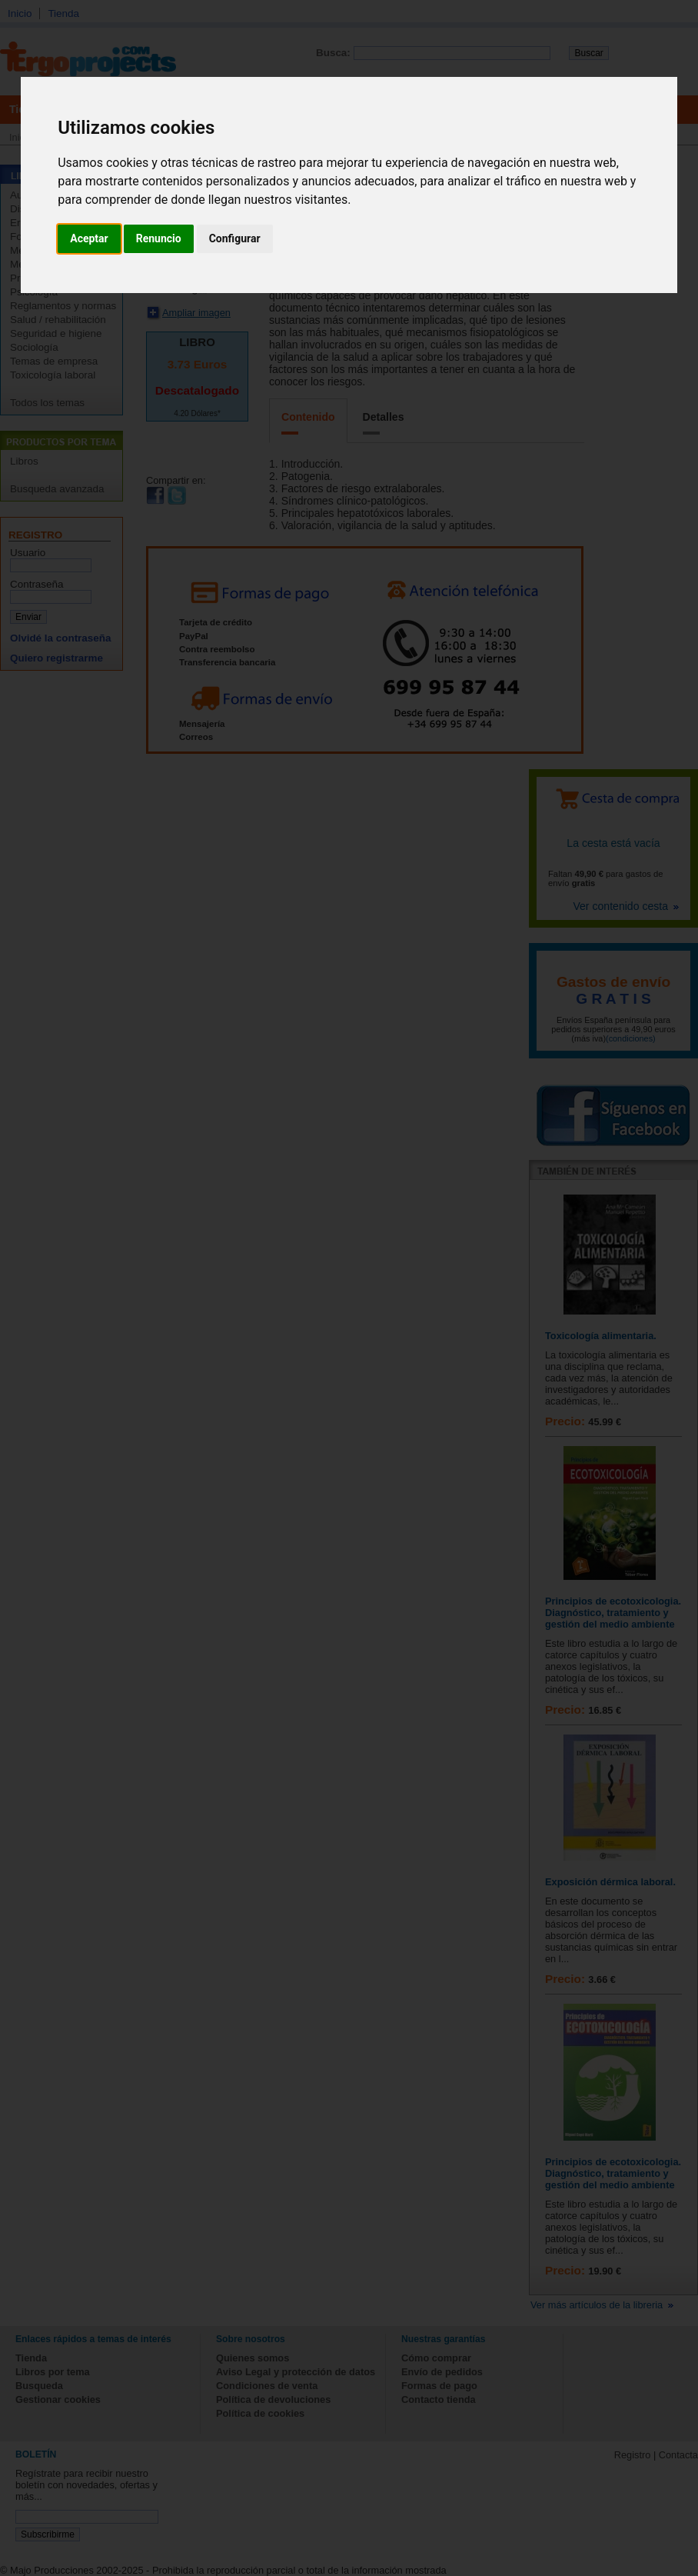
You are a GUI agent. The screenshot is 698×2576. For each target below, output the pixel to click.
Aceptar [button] (89, 238)
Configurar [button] (235, 238)
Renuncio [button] (158, 238)
